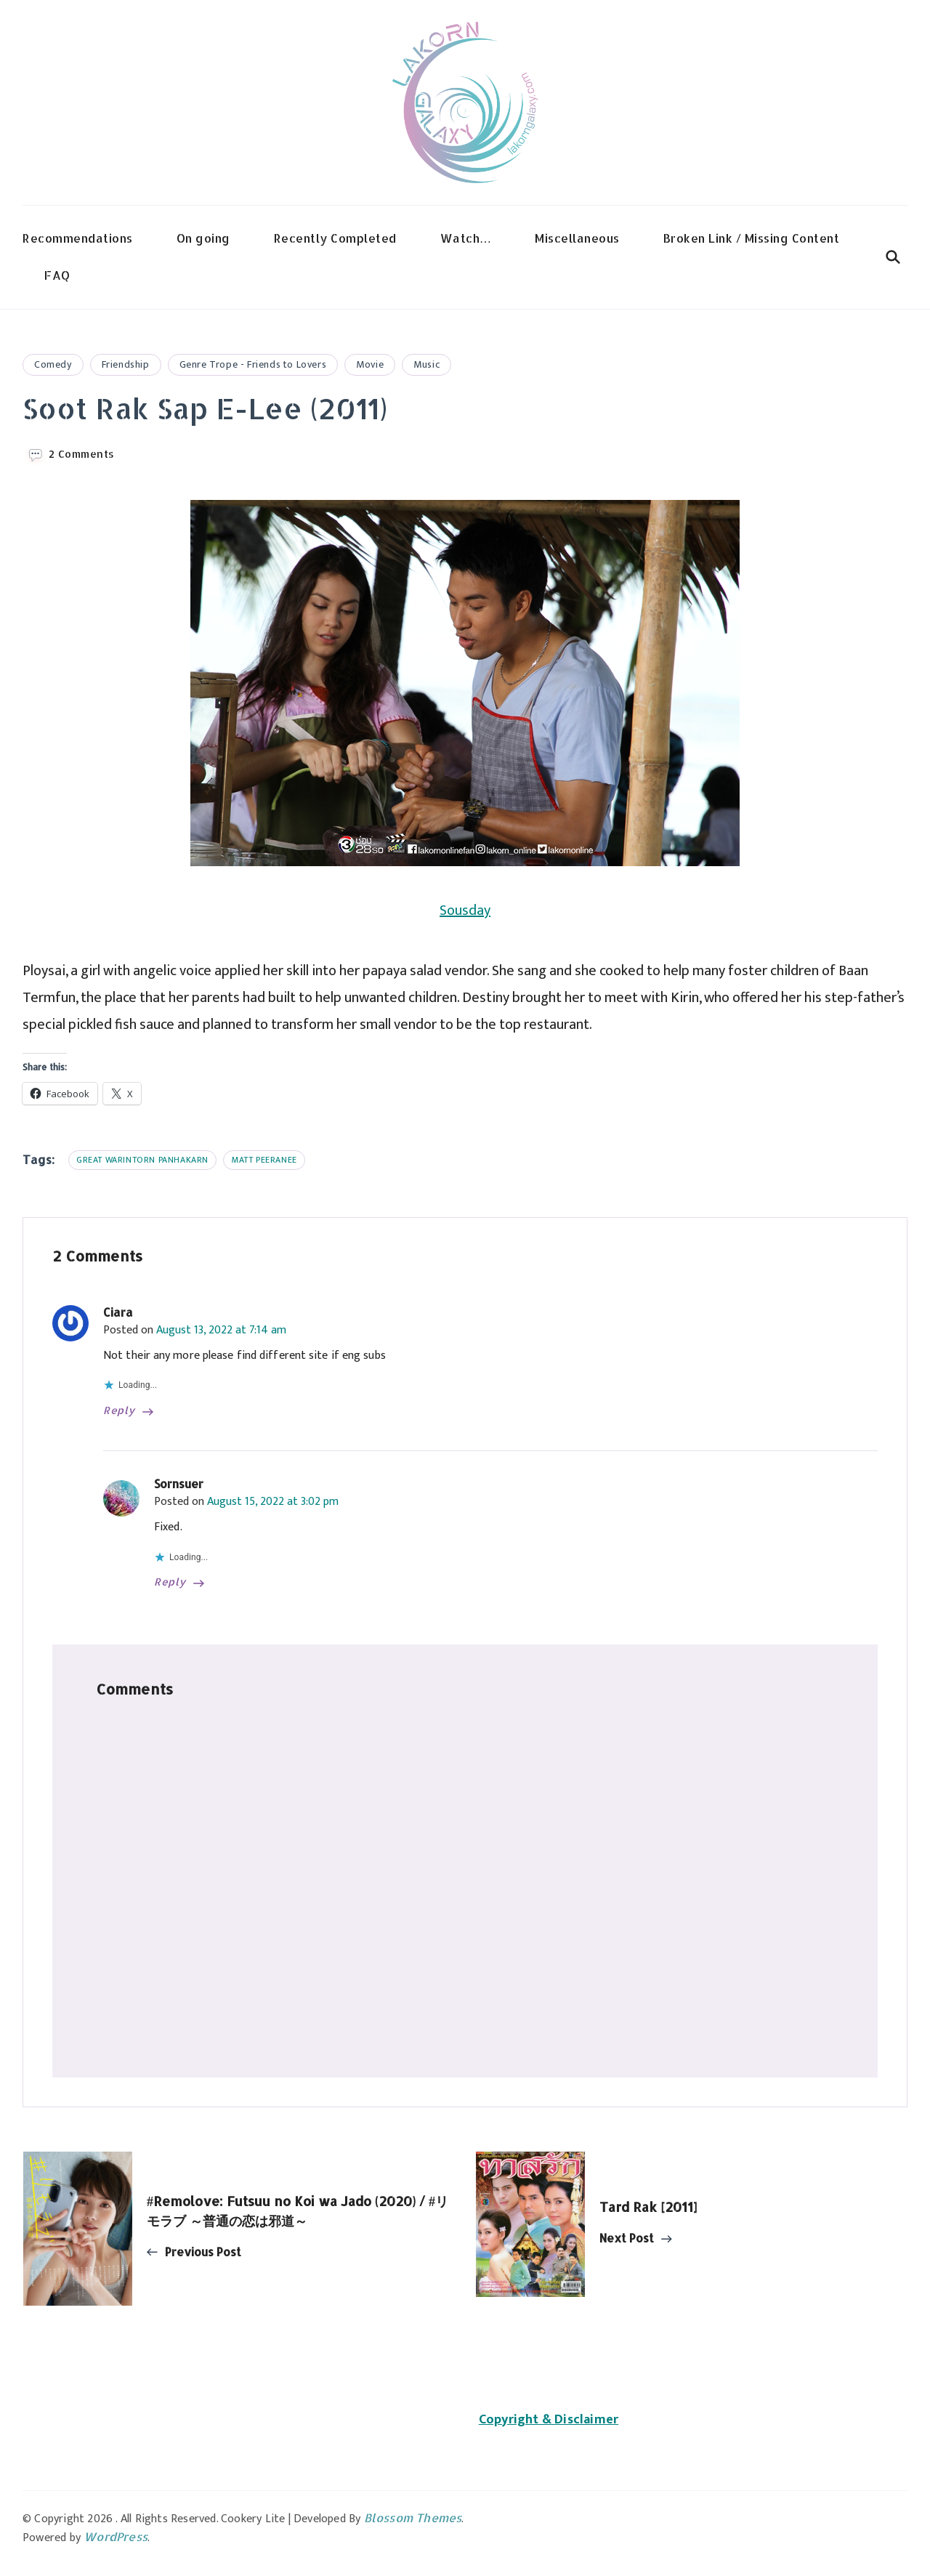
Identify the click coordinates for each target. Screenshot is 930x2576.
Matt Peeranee (264, 1159)
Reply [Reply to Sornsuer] (170, 1582)
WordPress (115, 2536)
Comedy (53, 364)
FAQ (57, 275)
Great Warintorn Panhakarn (142, 1159)
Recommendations (78, 238)
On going (203, 238)
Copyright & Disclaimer (548, 2420)
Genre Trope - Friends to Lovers (253, 364)
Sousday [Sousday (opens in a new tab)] (465, 910)
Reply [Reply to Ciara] (119, 1410)
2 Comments (82, 453)
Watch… (466, 238)
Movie (370, 364)
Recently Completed (335, 238)
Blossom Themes (413, 2517)
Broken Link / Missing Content (751, 238)
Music (426, 364)
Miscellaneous (577, 238)
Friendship (126, 364)
